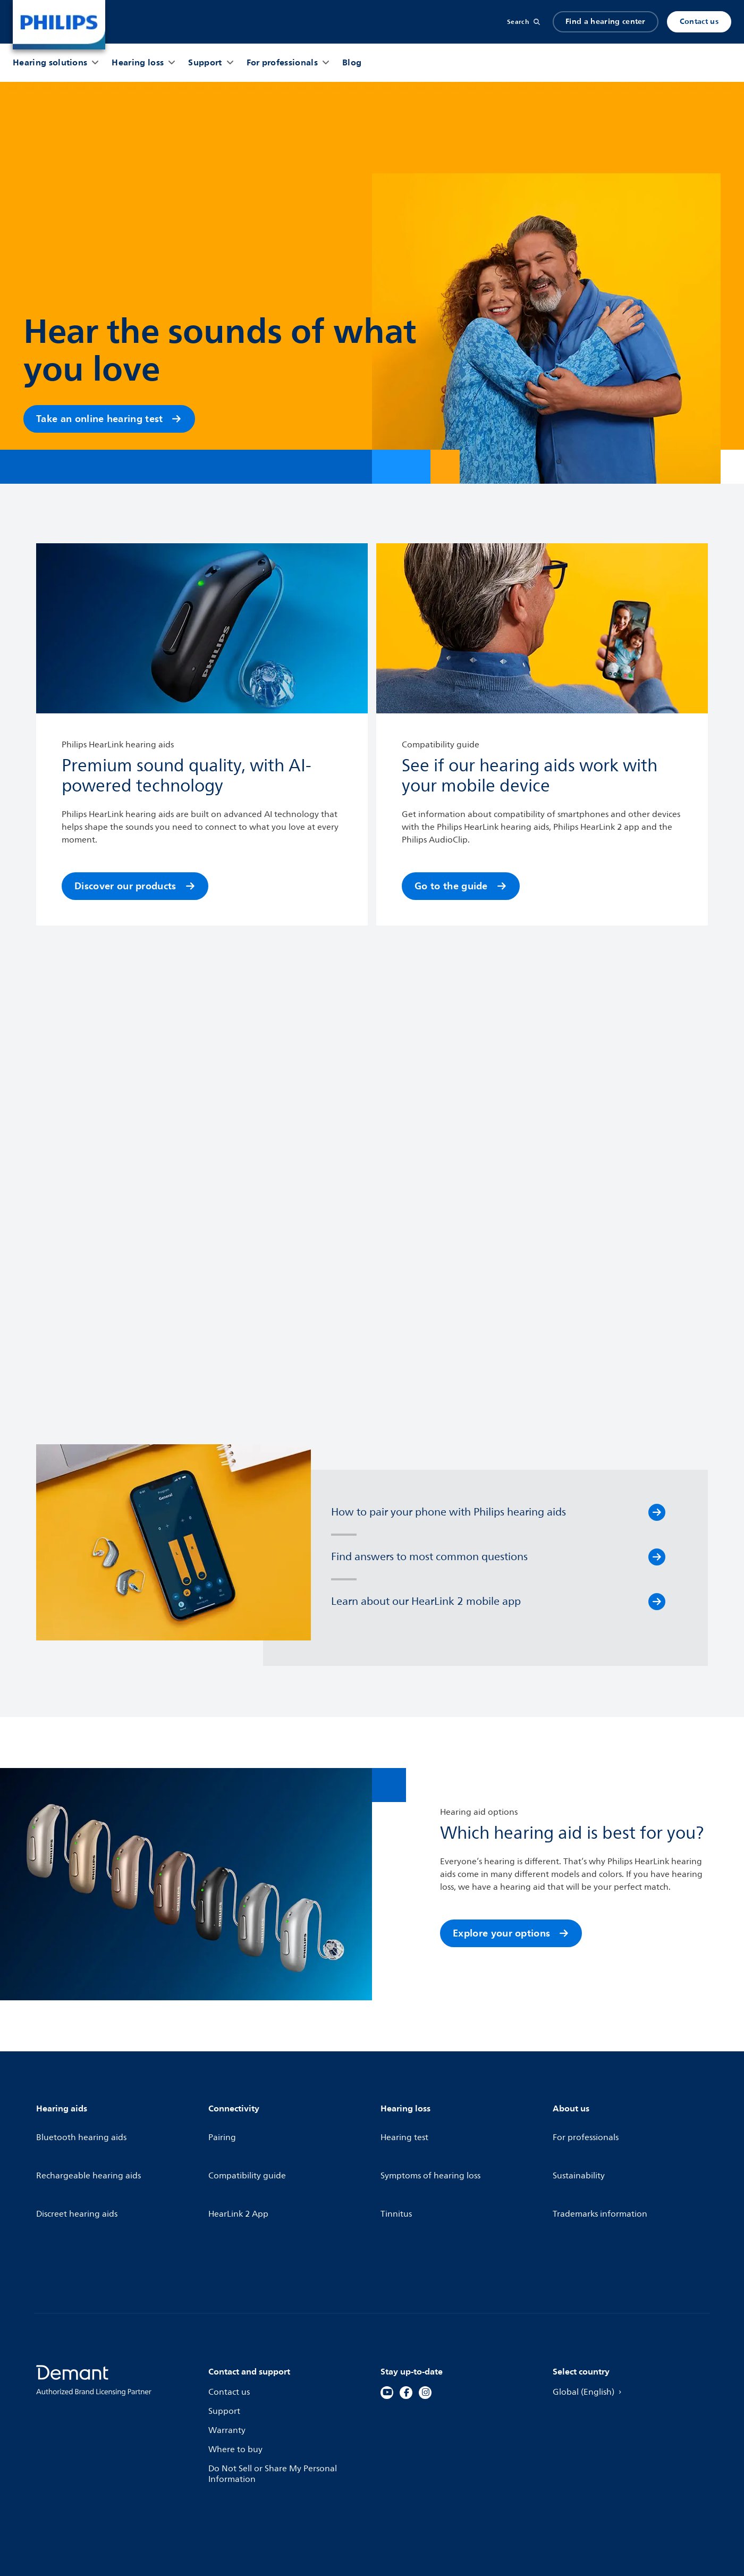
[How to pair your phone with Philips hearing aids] (656, 1512)
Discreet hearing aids (78, 2166)
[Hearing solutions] (50, 62)
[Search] (523, 22)
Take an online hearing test (109, 418)
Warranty (227, 2360)
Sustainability (580, 2147)
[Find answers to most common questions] (656, 1556)
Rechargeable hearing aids (90, 2147)
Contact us (229, 2322)
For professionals (587, 2128)
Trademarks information (602, 2166)
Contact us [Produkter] (699, 21)
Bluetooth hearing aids (83, 2128)
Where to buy (236, 2379)
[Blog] (351, 62)
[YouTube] (387, 2322)
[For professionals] (282, 62)
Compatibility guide (248, 2147)
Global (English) (590, 2322)
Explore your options (511, 1933)
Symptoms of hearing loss (433, 2147)
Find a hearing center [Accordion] (605, 21)
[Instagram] (425, 2322)
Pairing (222, 2128)
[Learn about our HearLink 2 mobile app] (656, 1601)
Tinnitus (397, 2166)
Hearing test (405, 2128)
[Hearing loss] (138, 62)
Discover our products (135, 886)
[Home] (59, 24)
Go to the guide (461, 886)
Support (224, 2341)
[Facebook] (406, 2322)
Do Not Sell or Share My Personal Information (275, 2405)
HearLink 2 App (239, 2166)
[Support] (205, 62)
